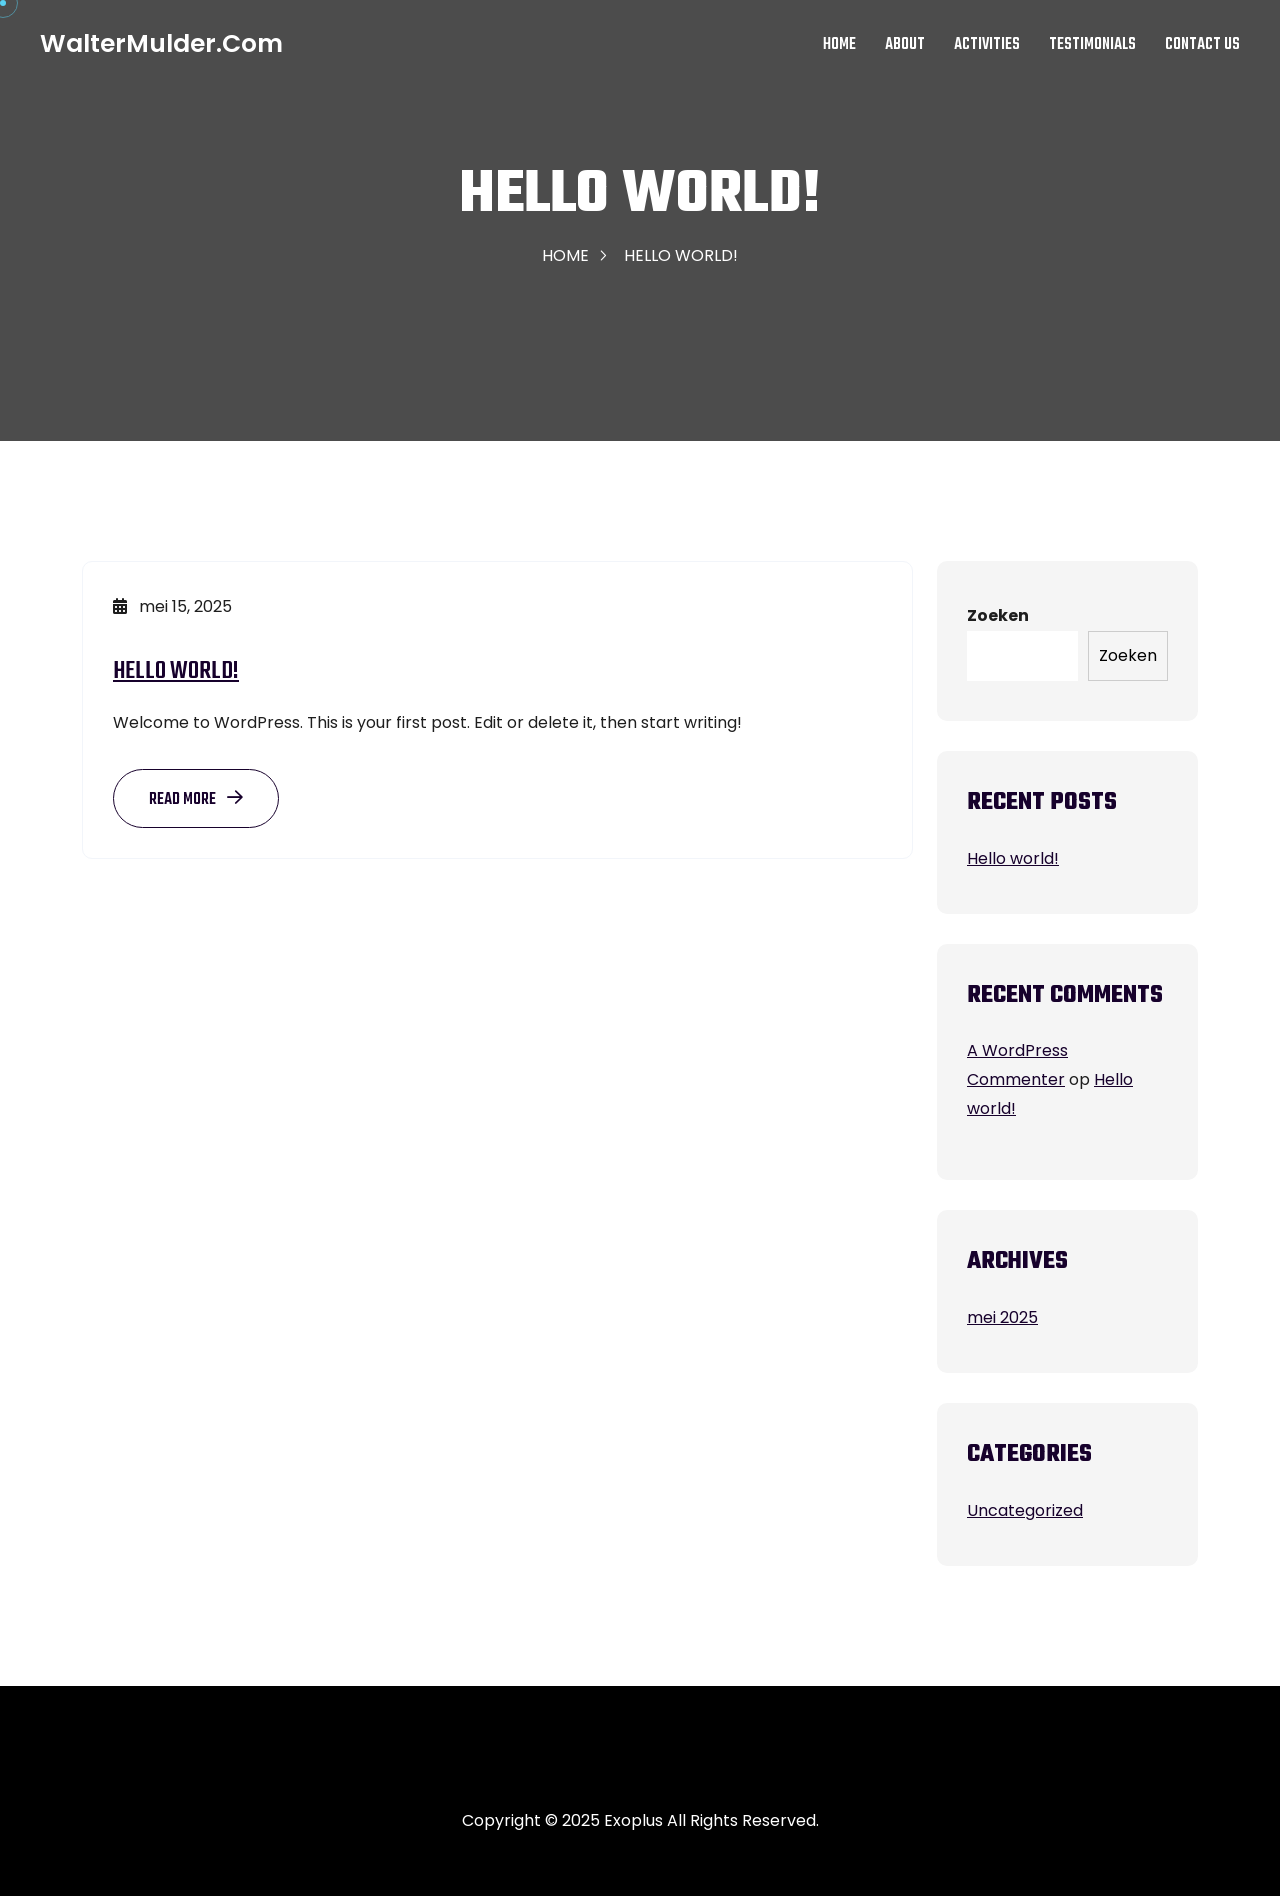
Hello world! (176, 671)
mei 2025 (1002, 1317)
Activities (987, 45)
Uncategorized (1025, 1510)
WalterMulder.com (161, 44)
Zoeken (998, 615)
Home (839, 45)
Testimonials (1092, 45)
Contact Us (1202, 45)
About (905, 45)
